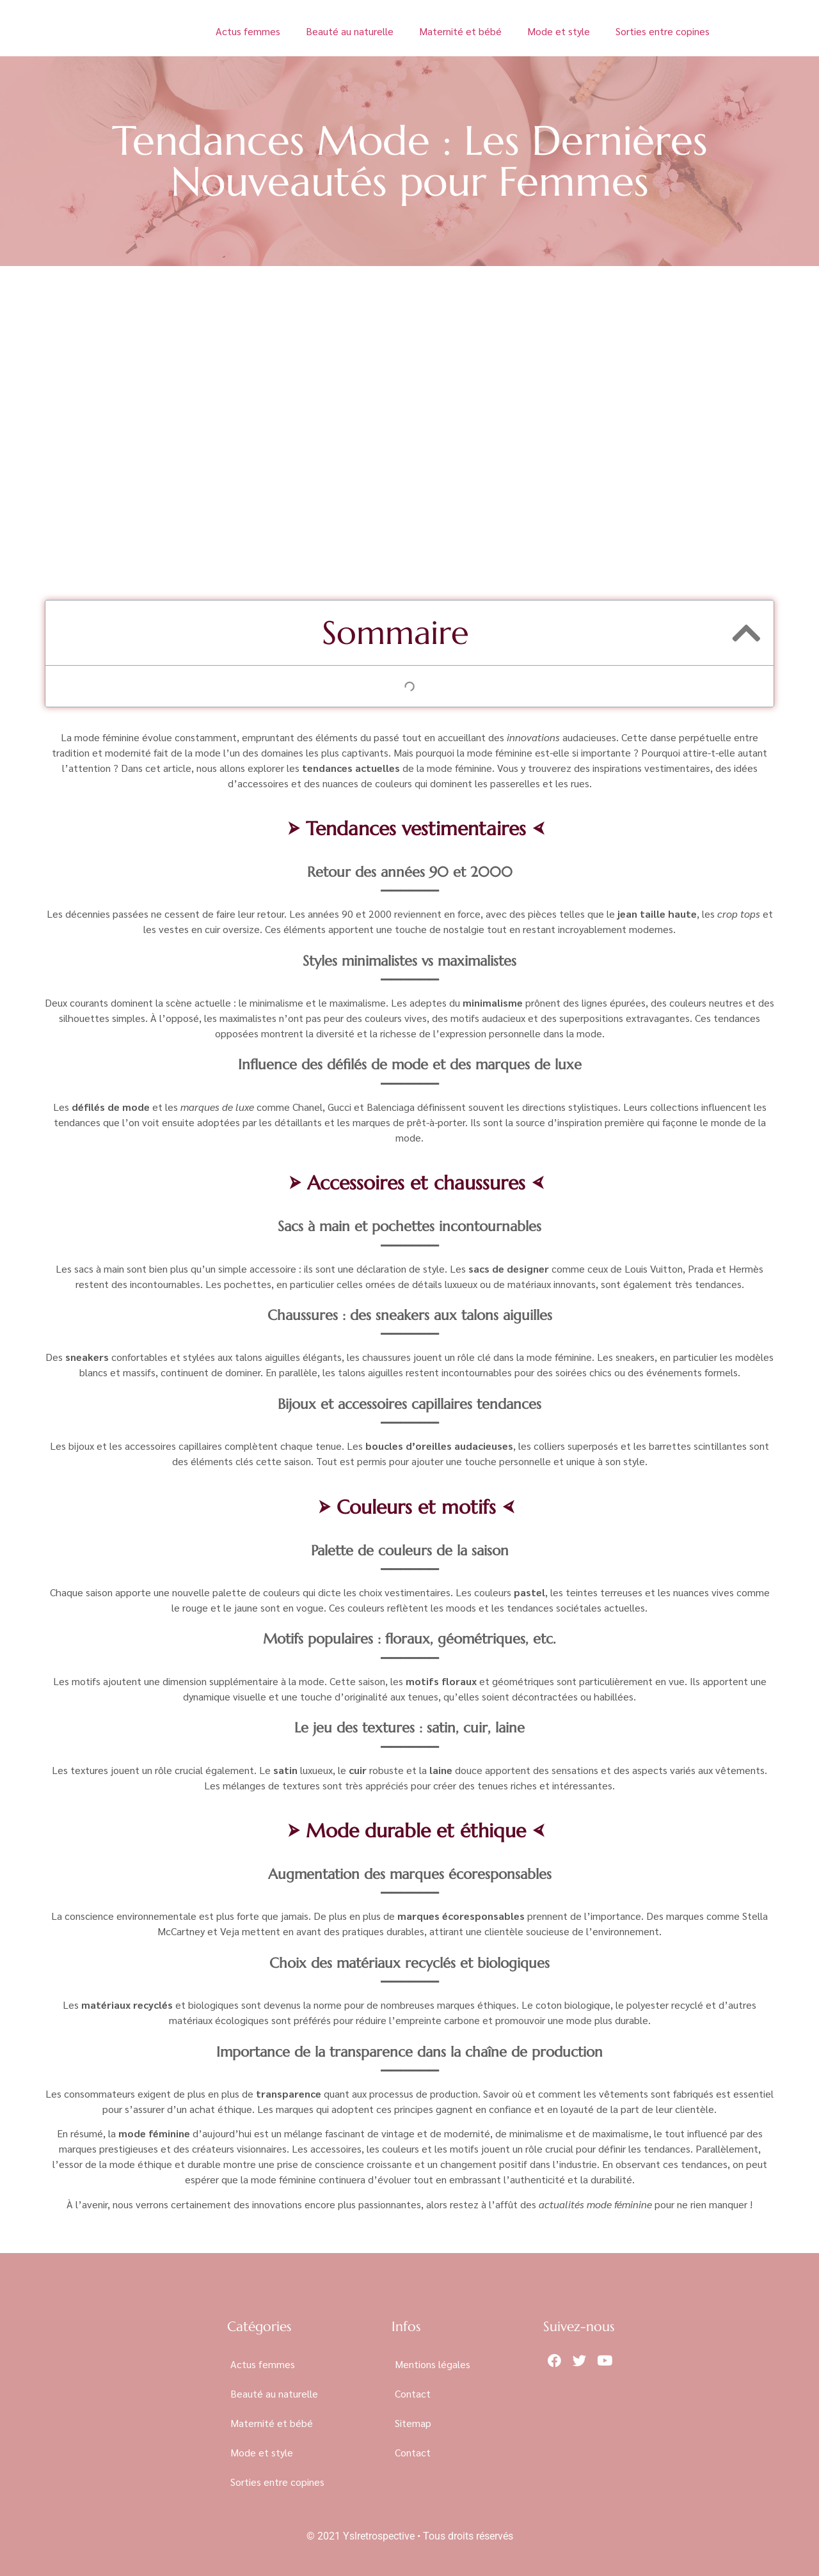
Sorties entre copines (663, 31)
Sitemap (413, 2423)
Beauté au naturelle (350, 31)
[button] (746, 633)
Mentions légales (432, 2364)
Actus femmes (248, 31)
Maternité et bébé (460, 31)
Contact (413, 2393)
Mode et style (558, 31)
